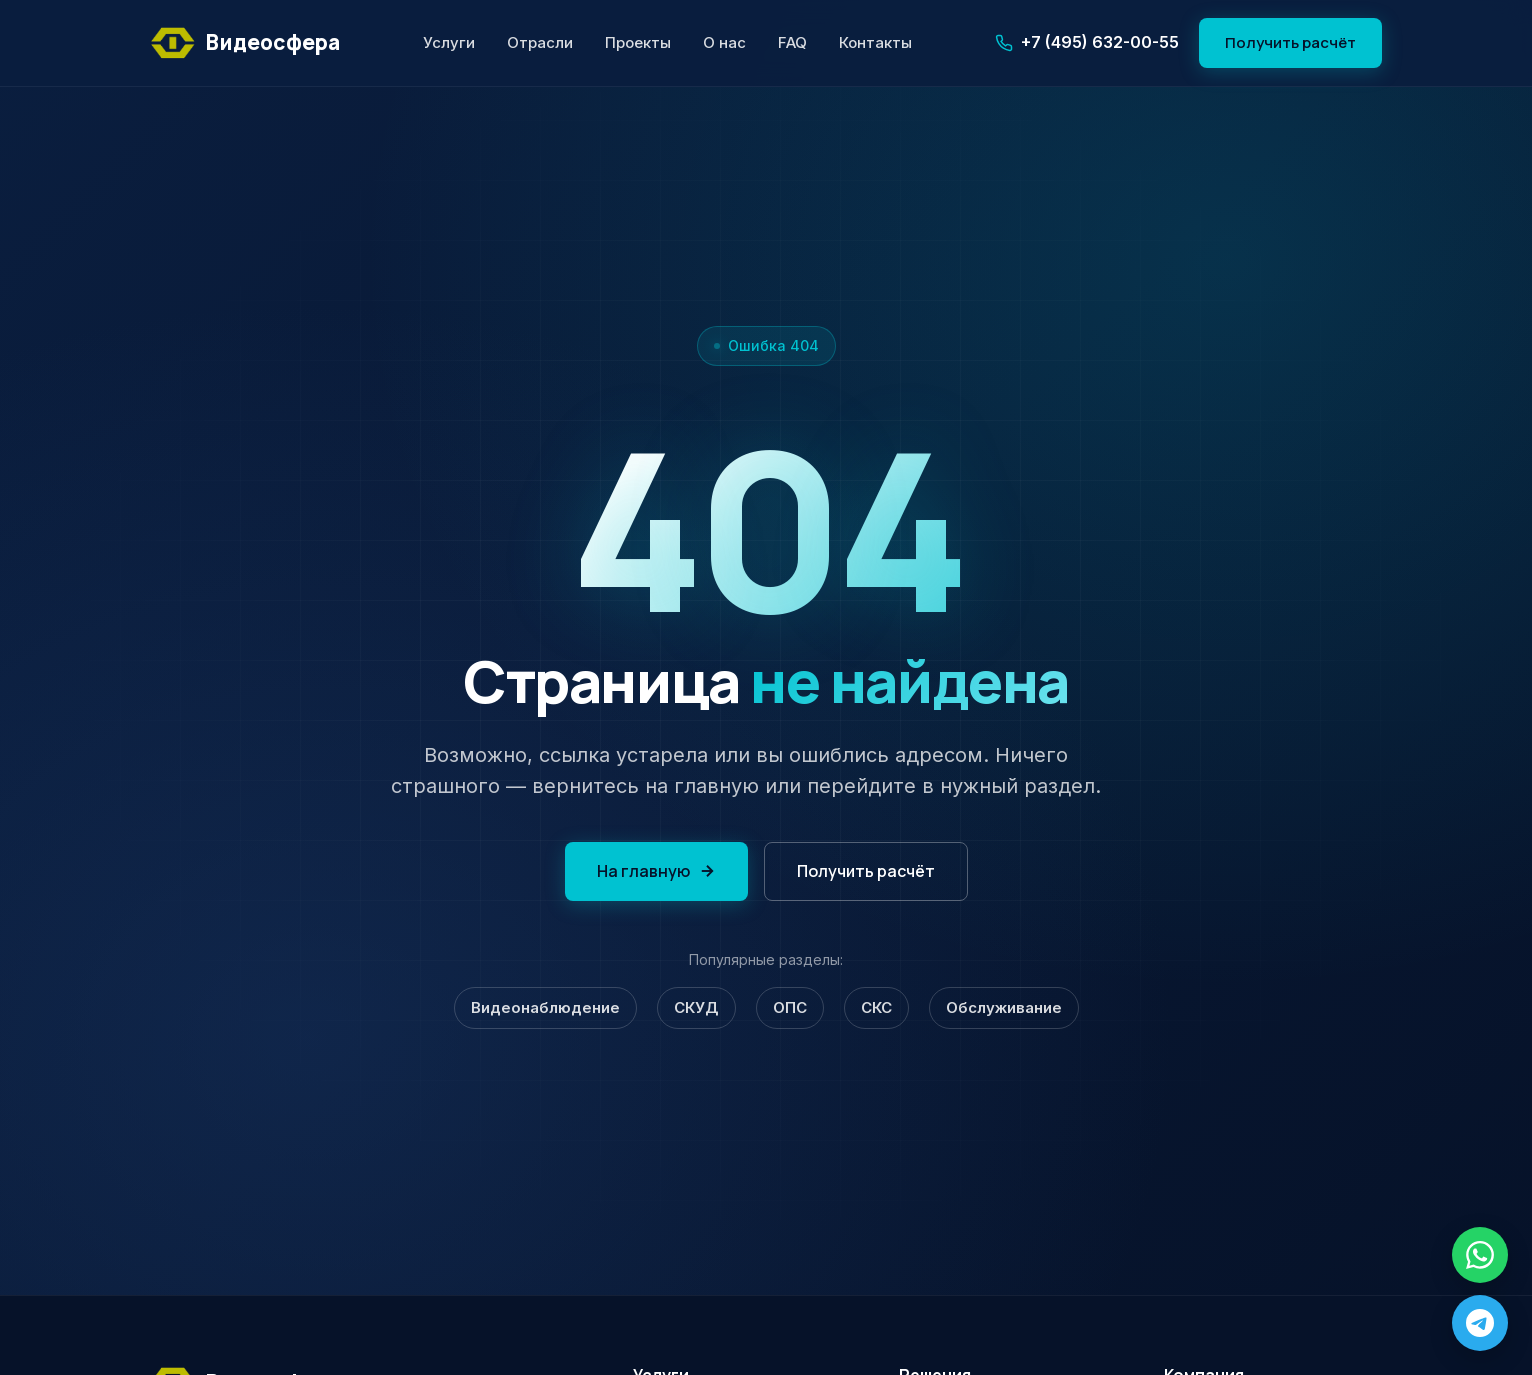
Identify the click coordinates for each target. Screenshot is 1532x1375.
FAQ (792, 42)
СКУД (696, 1007)
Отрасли (540, 42)
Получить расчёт (1290, 42)
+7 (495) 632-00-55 (1087, 42)
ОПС (790, 1007)
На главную (656, 871)
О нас (724, 42)
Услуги (449, 42)
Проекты (638, 42)
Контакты (875, 42)
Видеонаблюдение (545, 1007)
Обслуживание (1004, 1007)
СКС (876, 1007)
